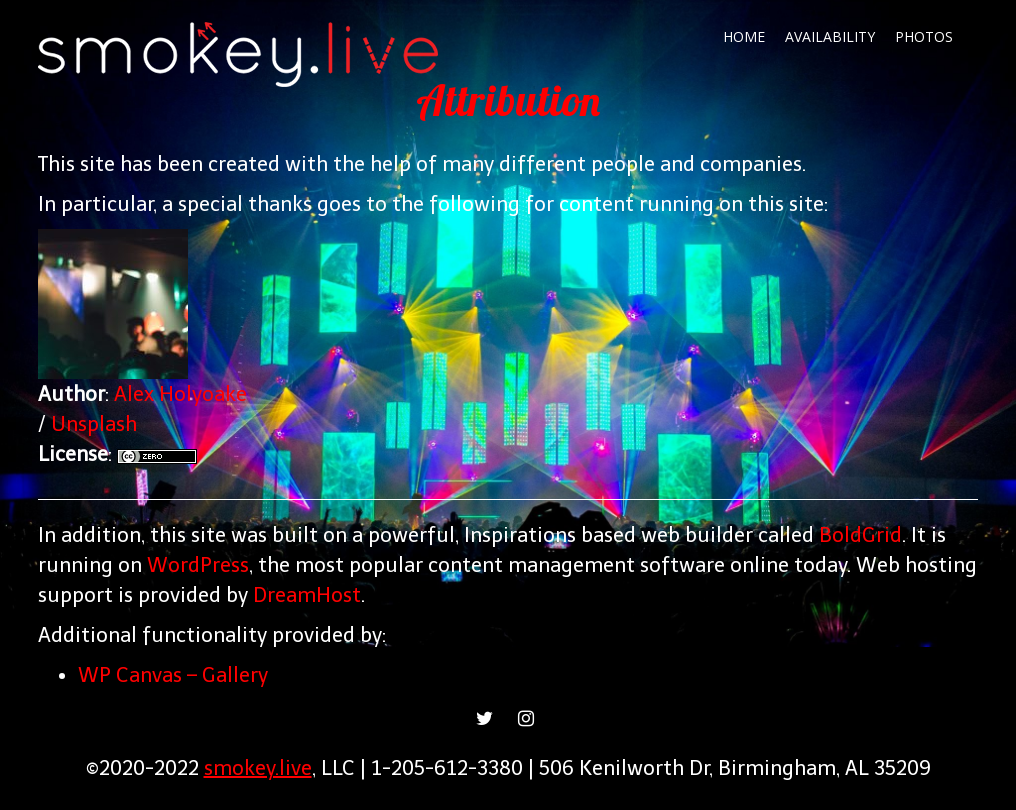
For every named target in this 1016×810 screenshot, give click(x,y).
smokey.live (258, 768)
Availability (830, 36)
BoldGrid (860, 535)
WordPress (198, 565)
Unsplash (94, 424)
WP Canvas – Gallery (173, 675)
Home (744, 36)
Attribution (508, 100)
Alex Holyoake (180, 394)
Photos (924, 36)
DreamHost (307, 595)
